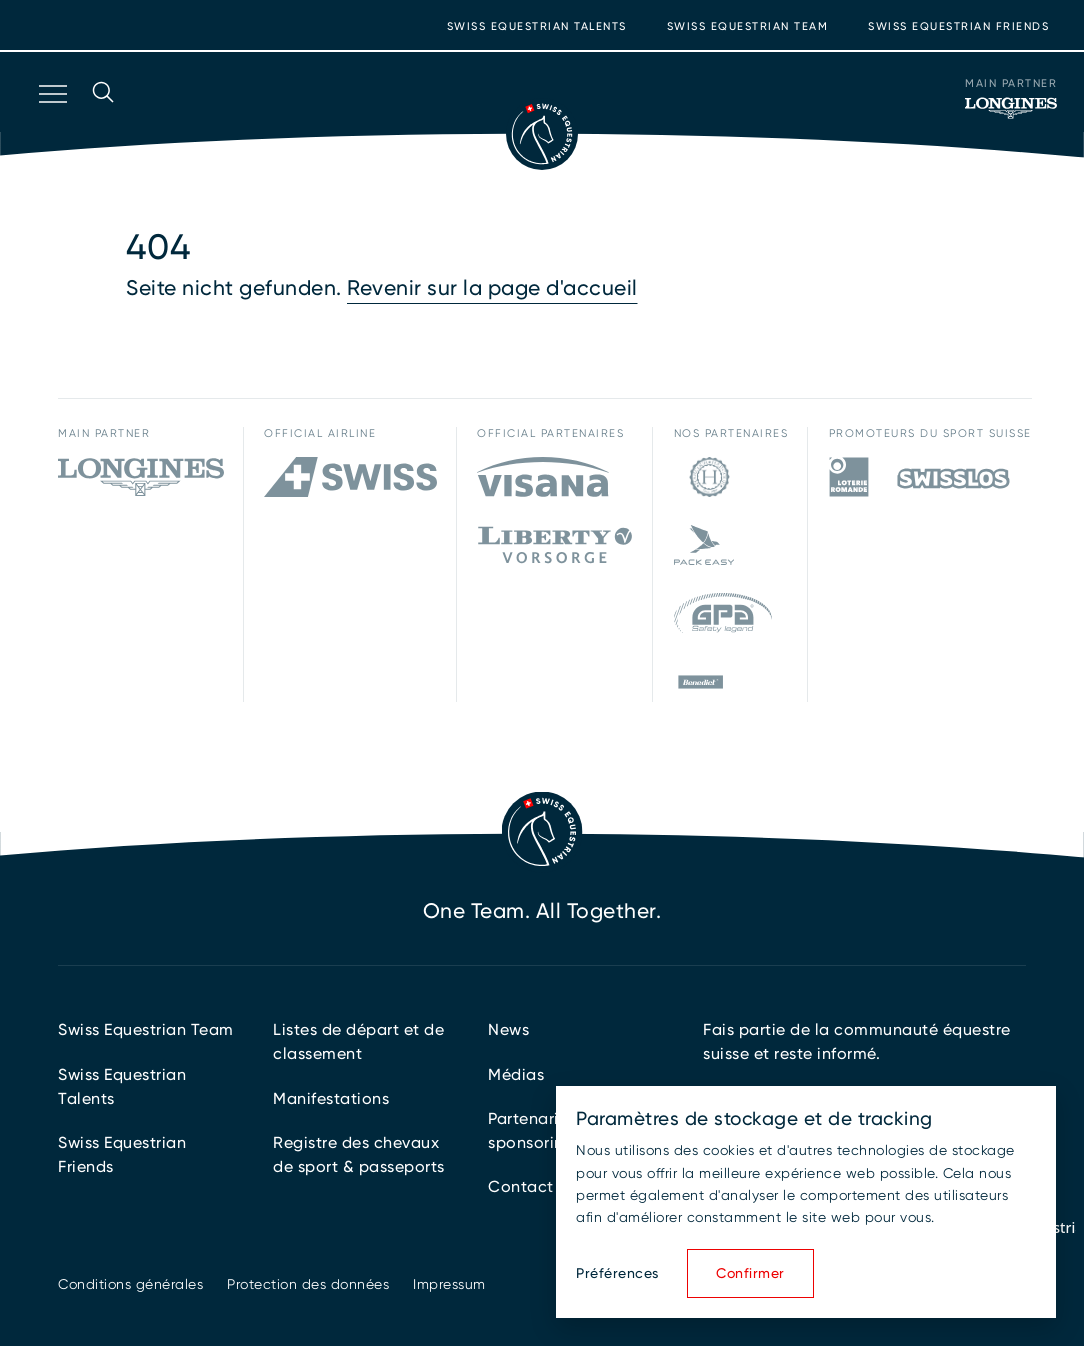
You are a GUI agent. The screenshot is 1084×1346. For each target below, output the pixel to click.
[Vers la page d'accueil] (542, 134)
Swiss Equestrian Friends (958, 26)
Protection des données (308, 1284)
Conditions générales (130, 1284)
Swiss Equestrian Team (748, 26)
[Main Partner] (1011, 108)
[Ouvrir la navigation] (51, 120)
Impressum (449, 1284)
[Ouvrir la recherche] (103, 120)
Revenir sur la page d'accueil (492, 287)
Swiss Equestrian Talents (537, 26)
